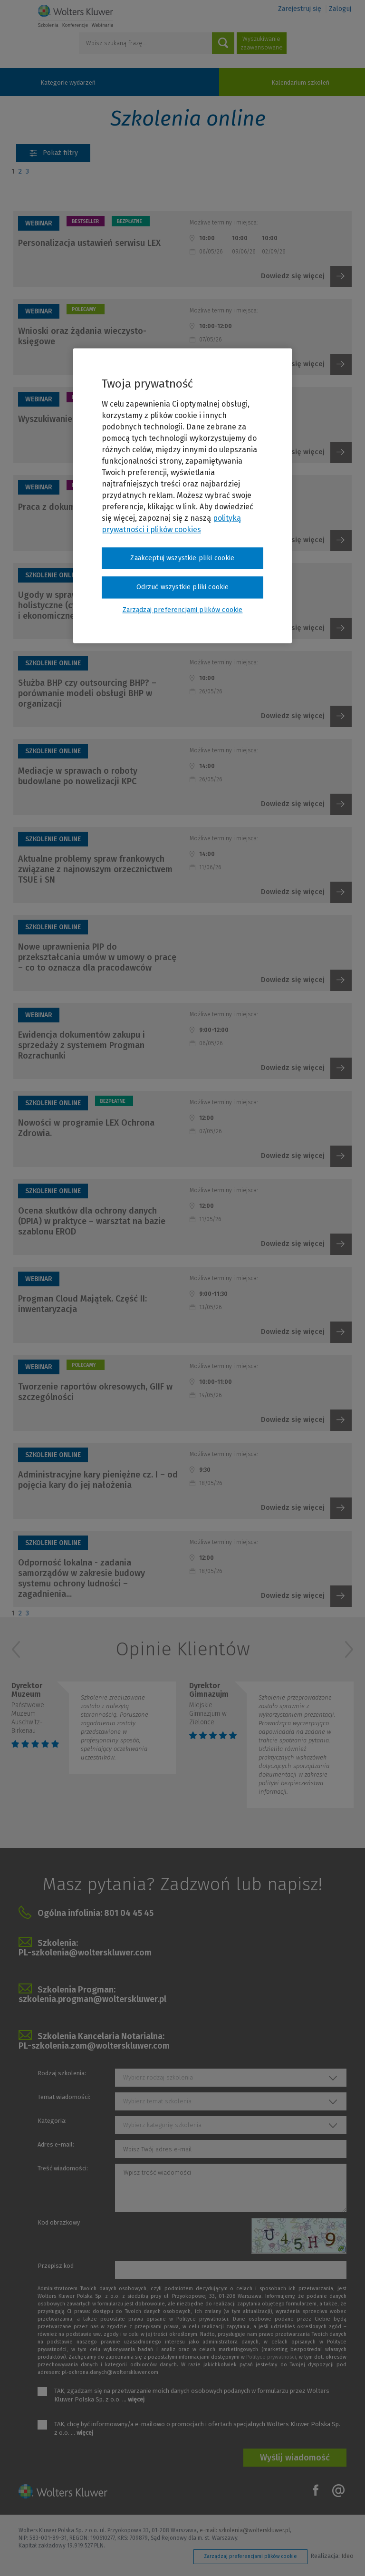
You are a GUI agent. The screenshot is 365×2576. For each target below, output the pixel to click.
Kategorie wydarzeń (68, 82)
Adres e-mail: (56, 2144)
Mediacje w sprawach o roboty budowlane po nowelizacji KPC (77, 776)
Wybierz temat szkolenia (157, 2101)
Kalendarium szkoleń (300, 82)
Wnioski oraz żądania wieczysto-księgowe (82, 336)
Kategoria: (52, 2120)
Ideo (347, 2555)
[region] (182, 495)
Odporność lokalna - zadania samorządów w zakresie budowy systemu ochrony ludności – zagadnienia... (81, 1578)
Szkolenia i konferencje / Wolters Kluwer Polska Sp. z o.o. (76, 16)
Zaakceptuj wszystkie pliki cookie (182, 558)
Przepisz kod (56, 2265)
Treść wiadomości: (63, 2168)
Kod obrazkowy (59, 2222)
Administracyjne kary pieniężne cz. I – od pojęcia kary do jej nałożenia (98, 1479)
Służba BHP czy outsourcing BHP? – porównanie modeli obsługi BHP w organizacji (87, 693)
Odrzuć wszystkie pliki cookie (182, 587)
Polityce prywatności (271, 2357)
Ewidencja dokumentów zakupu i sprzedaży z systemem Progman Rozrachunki (81, 1045)
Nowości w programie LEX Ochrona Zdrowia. (86, 1128)
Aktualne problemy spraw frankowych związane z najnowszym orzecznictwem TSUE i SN (95, 869)
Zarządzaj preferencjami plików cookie (250, 2556)
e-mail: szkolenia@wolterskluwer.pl (245, 2530)
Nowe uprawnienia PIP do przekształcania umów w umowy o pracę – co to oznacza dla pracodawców (97, 957)
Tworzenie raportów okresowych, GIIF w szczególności (95, 1391)
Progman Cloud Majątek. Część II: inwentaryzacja (82, 1303)
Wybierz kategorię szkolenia (162, 2125)
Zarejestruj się (299, 9)
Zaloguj (340, 9)
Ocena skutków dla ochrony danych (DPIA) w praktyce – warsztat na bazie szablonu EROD (91, 1221)
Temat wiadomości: (64, 2096)
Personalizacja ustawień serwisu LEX (89, 243)
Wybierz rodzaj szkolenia (158, 2077)
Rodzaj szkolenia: (62, 2073)
